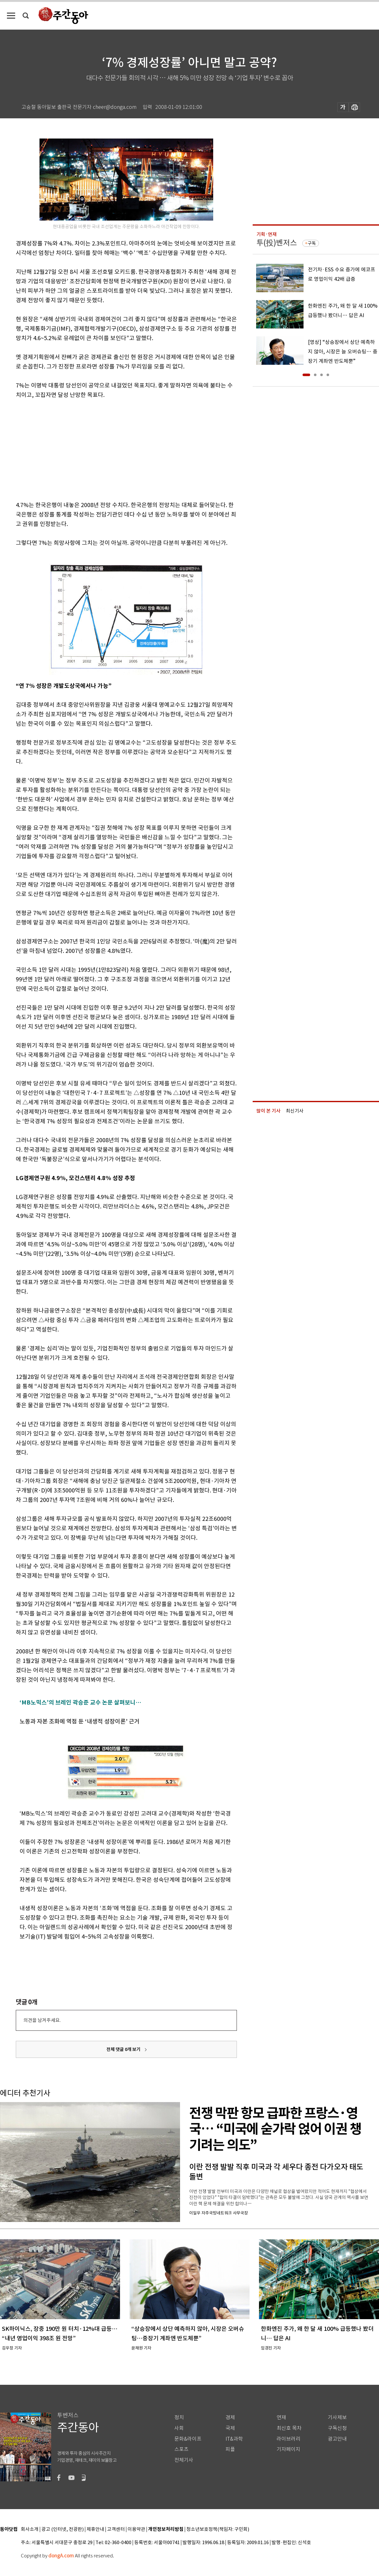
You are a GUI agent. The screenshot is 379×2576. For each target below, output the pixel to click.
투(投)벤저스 (276, 243)
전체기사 (183, 2460)
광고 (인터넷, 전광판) (62, 2529)
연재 (281, 2417)
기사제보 (337, 2417)
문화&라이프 (188, 2439)
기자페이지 (288, 2449)
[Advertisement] (110, 448)
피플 (230, 2449)
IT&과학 (234, 2439)
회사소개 (30, 2529)
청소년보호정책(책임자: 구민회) (217, 2529)
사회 (179, 2428)
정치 (179, 2417)
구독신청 (337, 2428)
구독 (312, 243)
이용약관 (136, 2529)
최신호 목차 (289, 2428)
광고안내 (337, 2439)
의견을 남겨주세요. (42, 2020)
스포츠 (181, 2449)
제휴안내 (95, 2529)
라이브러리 (288, 2439)
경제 (230, 2417)
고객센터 (116, 2529)
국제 (230, 2428)
